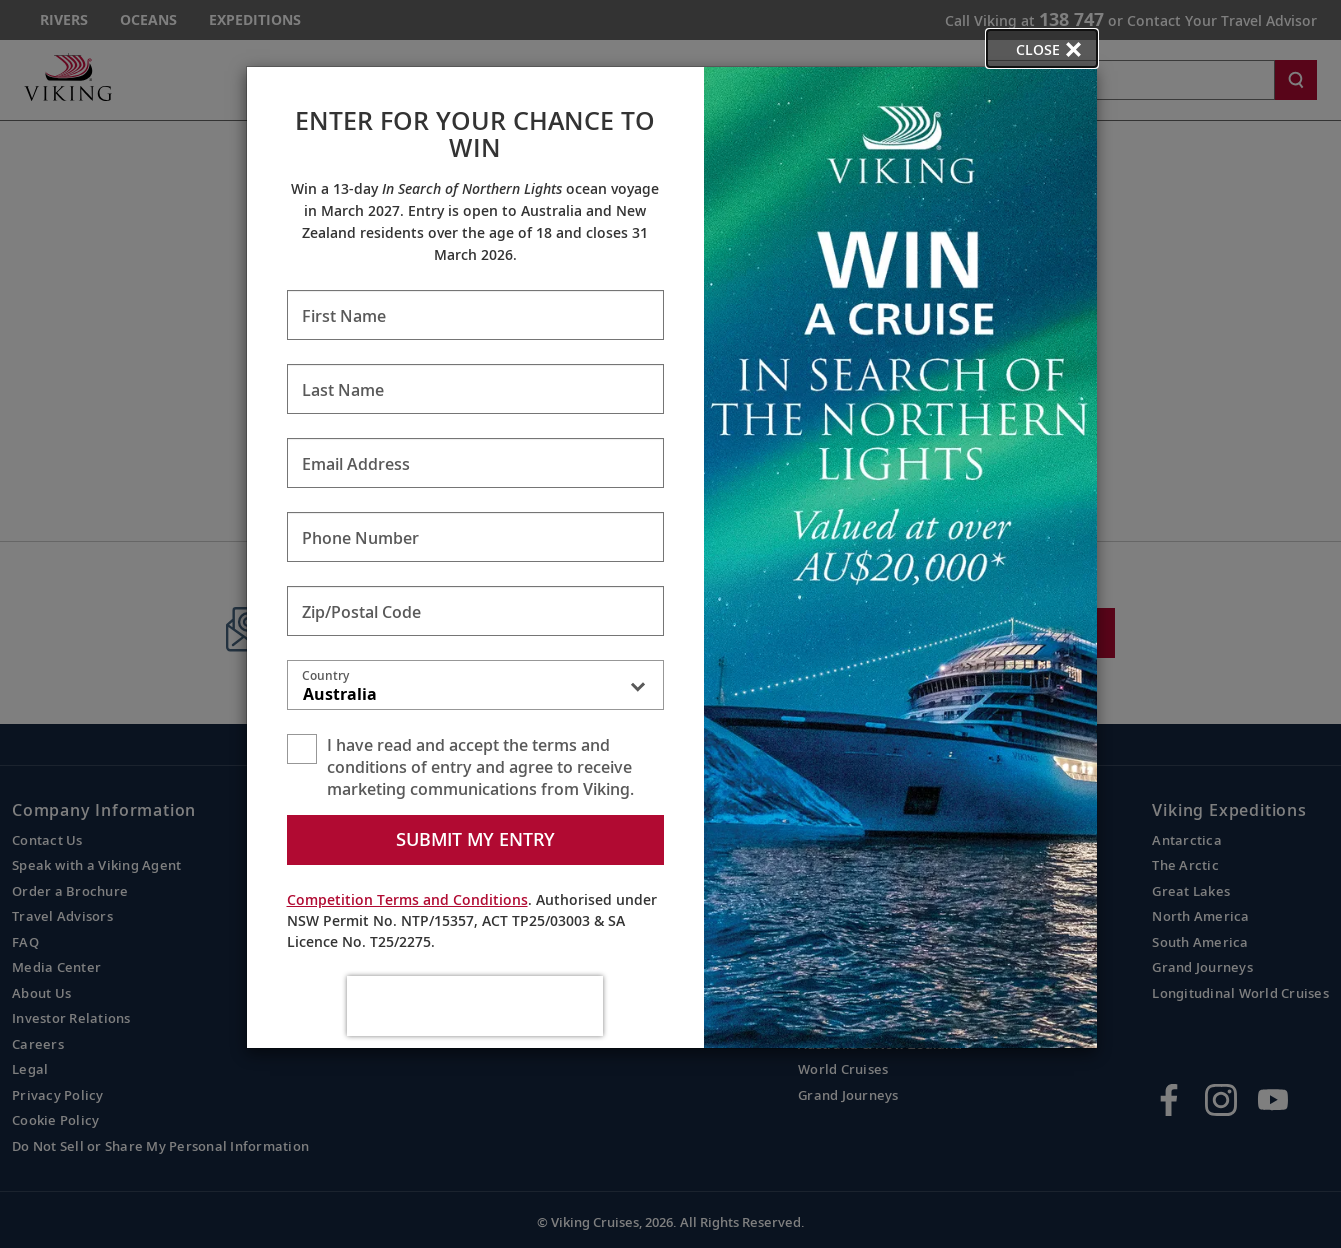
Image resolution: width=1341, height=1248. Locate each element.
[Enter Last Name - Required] (475, 389)
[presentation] (475, 1006)
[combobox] (475, 689)
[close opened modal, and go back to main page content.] (1042, 48)
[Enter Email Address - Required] (475, 463)
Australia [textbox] (340, 694)
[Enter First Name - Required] (475, 315)
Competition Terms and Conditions (407, 899)
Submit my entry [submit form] (475, 839)
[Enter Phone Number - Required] (475, 537)
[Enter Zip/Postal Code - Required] (475, 611)
